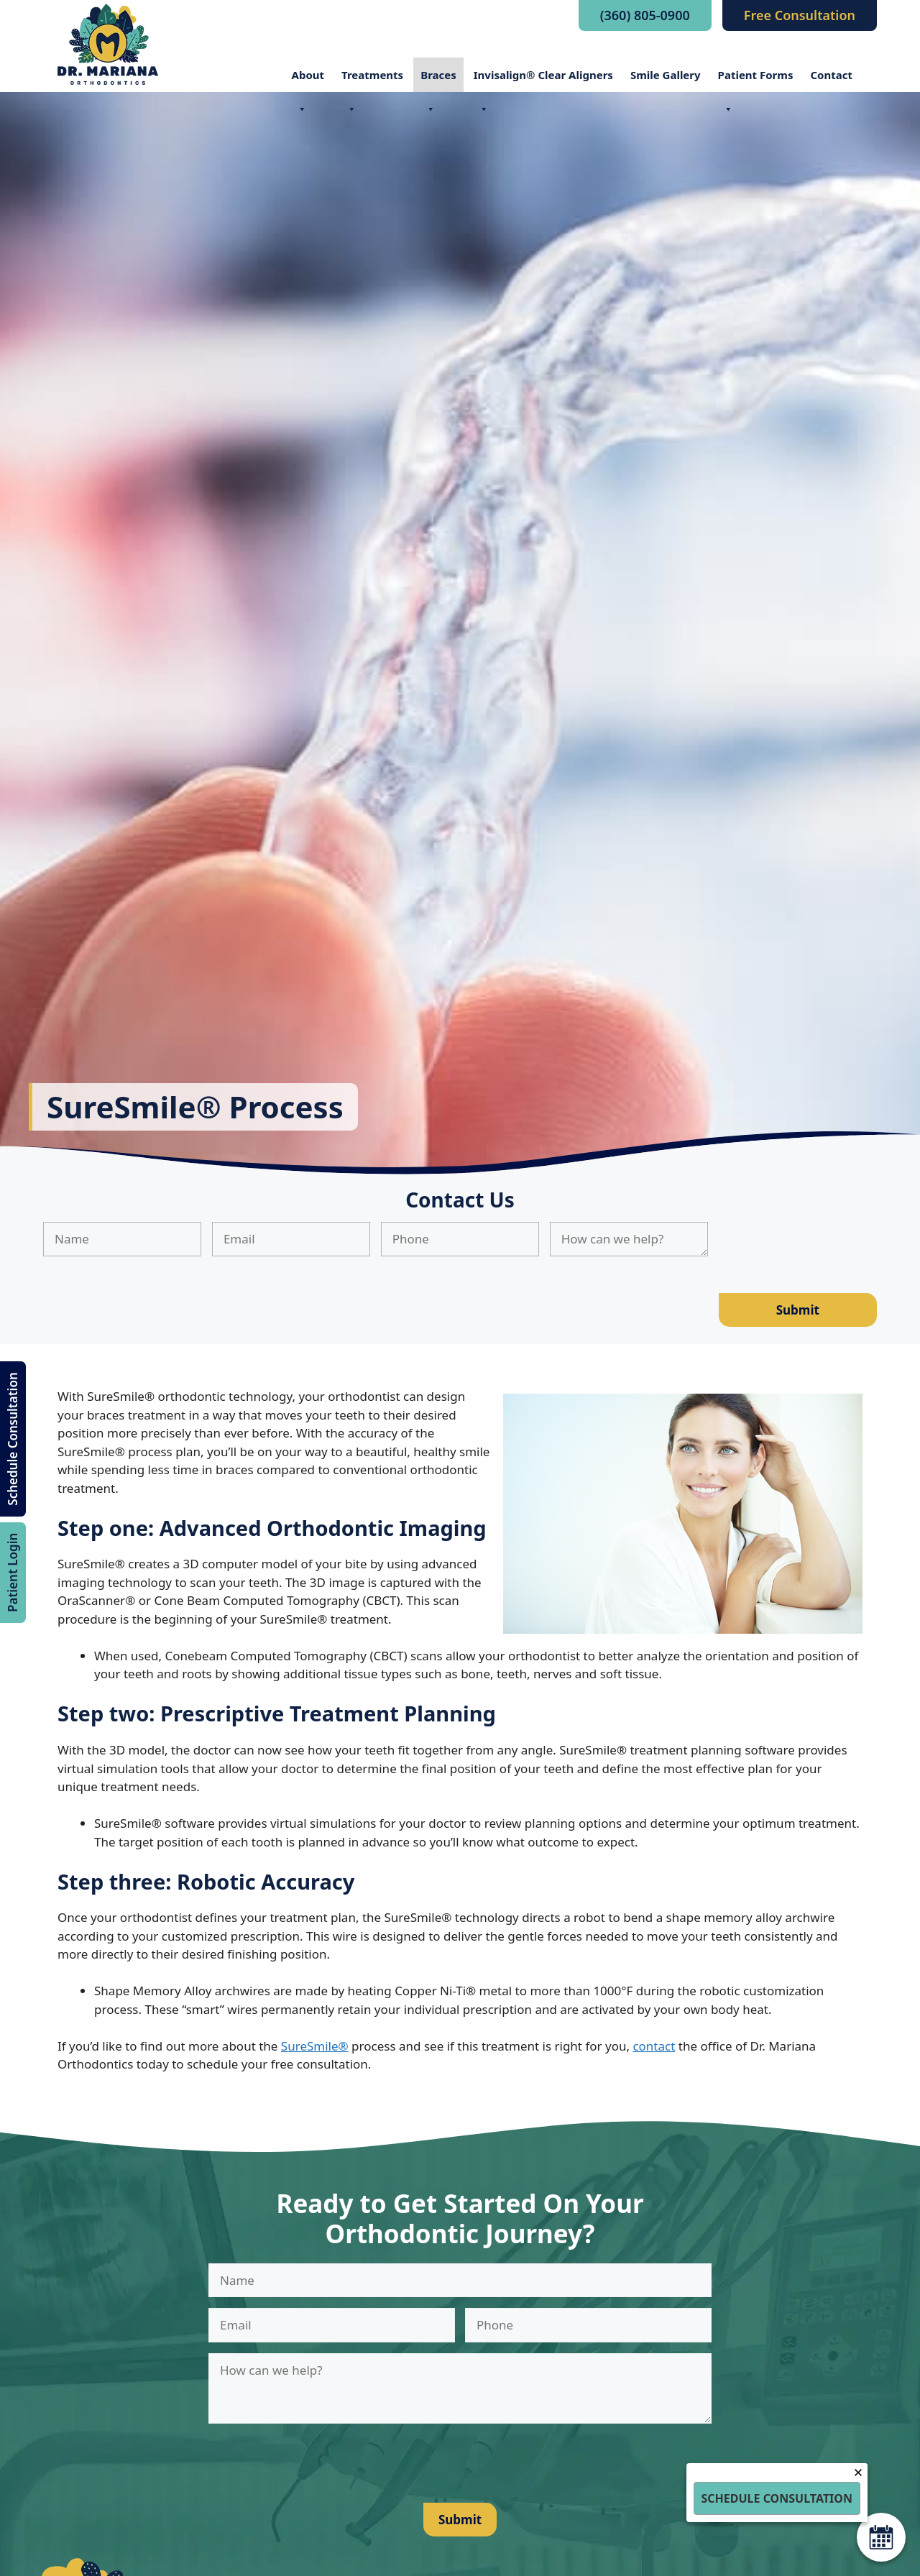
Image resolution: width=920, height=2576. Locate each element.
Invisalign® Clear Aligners (543, 80)
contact (653, 2046)
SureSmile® (315, 2046)
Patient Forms (756, 80)
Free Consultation (799, 15)
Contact (831, 75)
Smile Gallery (665, 75)
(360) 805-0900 (645, 15)
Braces (438, 80)
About (308, 80)
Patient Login (12, 1572)
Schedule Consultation (12, 1438)
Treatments (372, 80)
